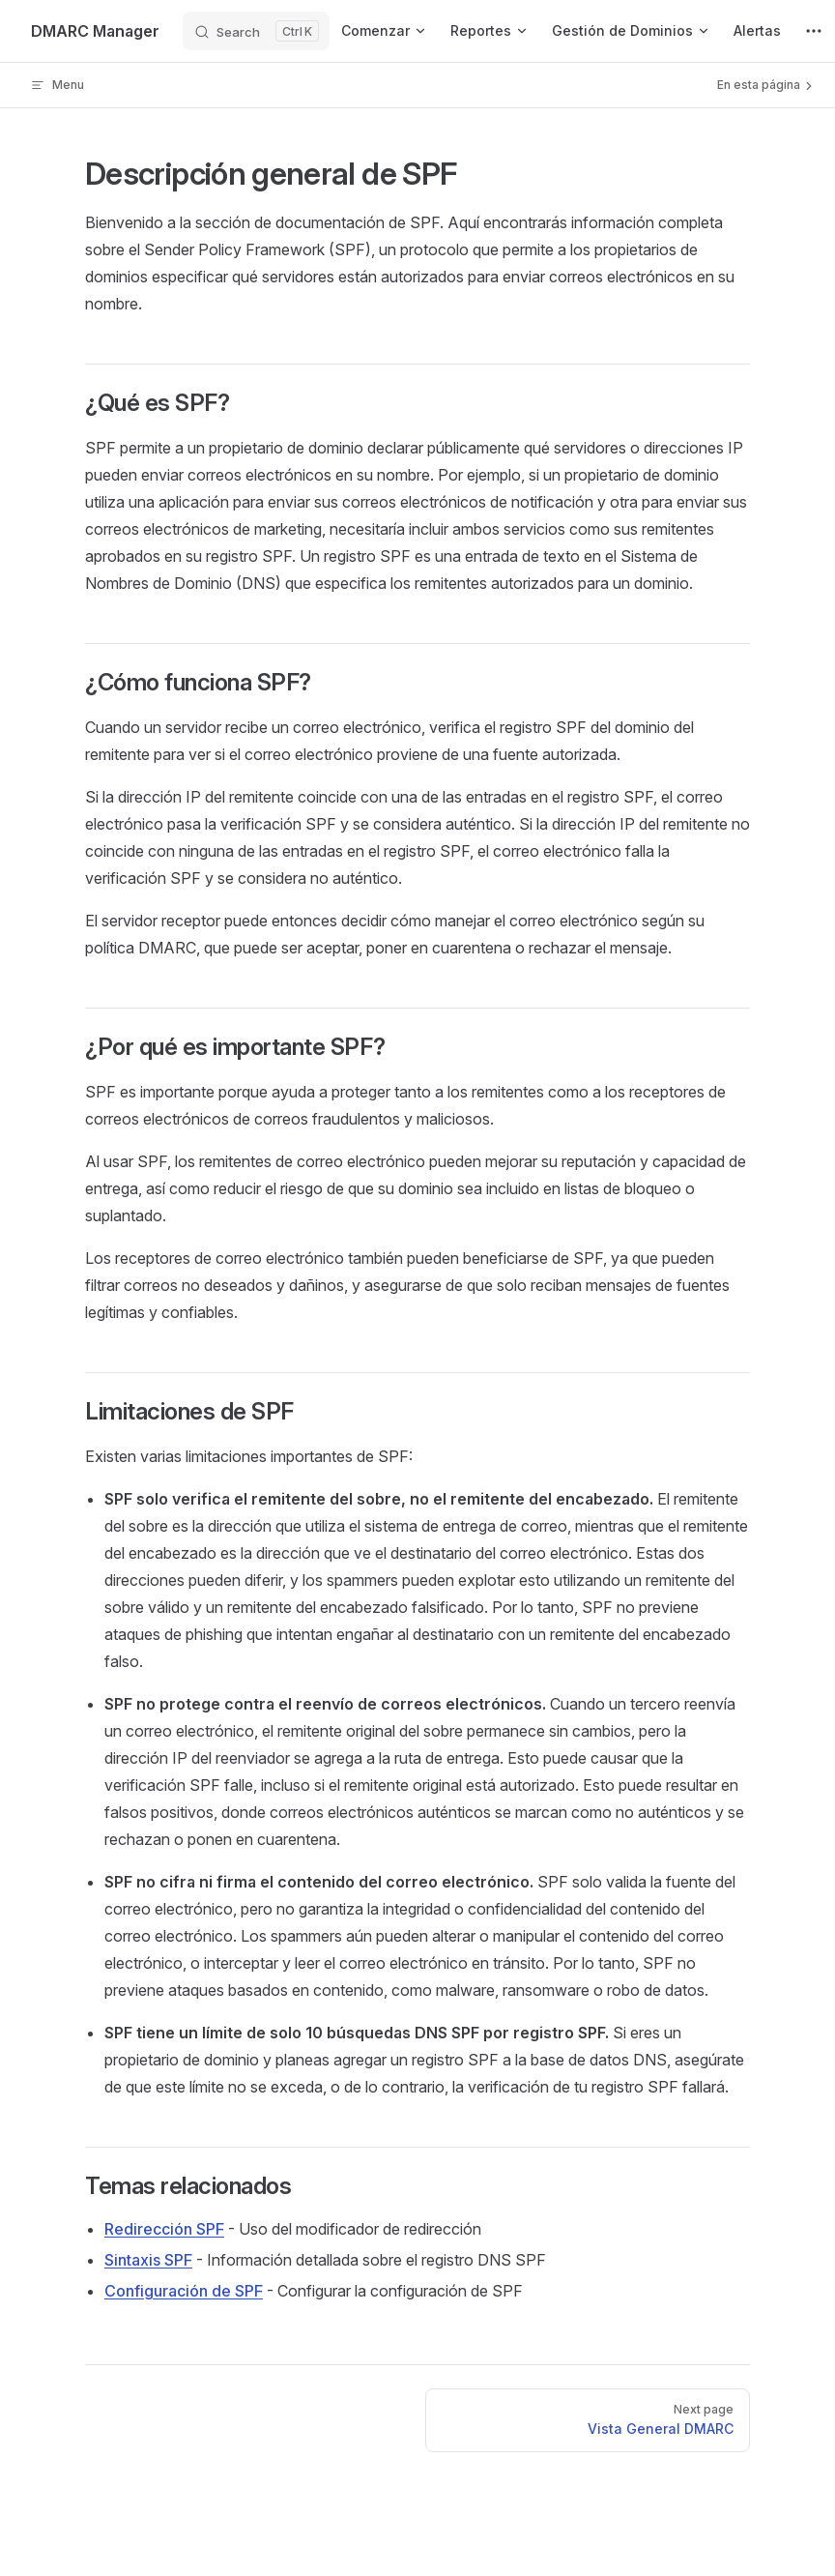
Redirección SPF (164, 2229)
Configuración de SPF (183, 2290)
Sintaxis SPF (148, 2259)
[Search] (256, 31)
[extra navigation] (813, 31)
